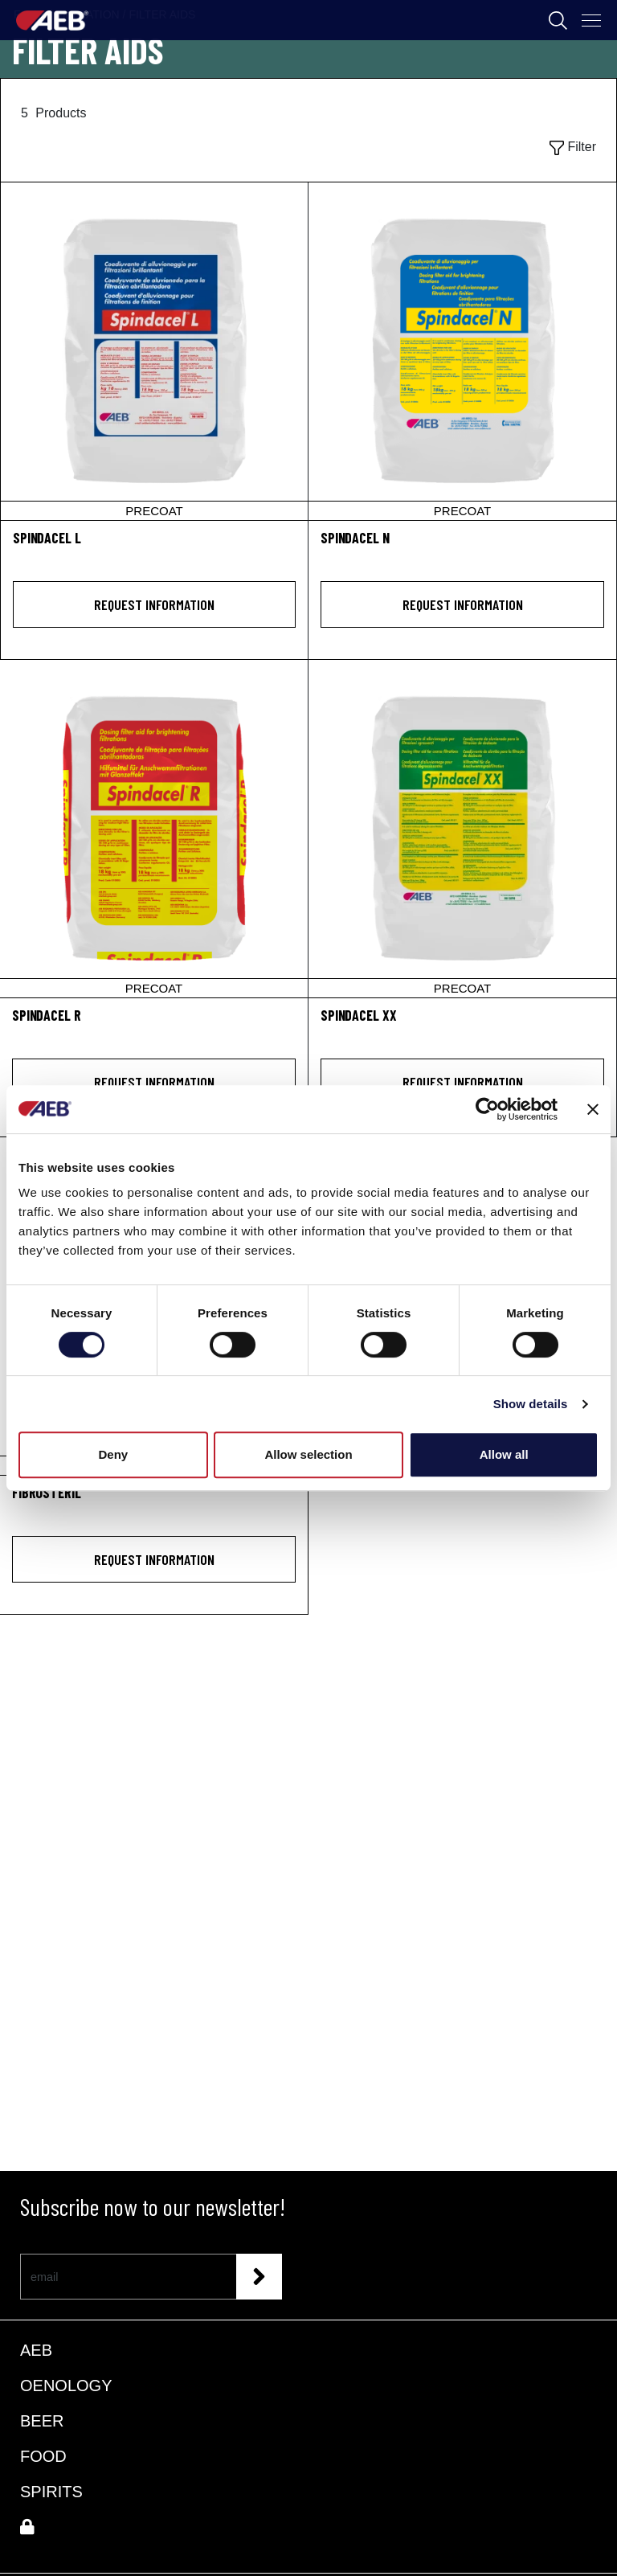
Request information (154, 604)
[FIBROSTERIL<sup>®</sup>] (154, 1502)
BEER (41, 2421)
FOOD (43, 2456)
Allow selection (308, 1454)
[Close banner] (593, 1109)
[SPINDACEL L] (154, 351)
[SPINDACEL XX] (462, 828)
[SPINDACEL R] (154, 828)
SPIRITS (51, 2491)
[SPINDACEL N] (462, 351)
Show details (530, 1404)
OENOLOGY (66, 2385)
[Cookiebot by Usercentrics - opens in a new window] (487, 1109)
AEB (36, 2350)
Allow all (504, 1454)
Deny (113, 1454)
